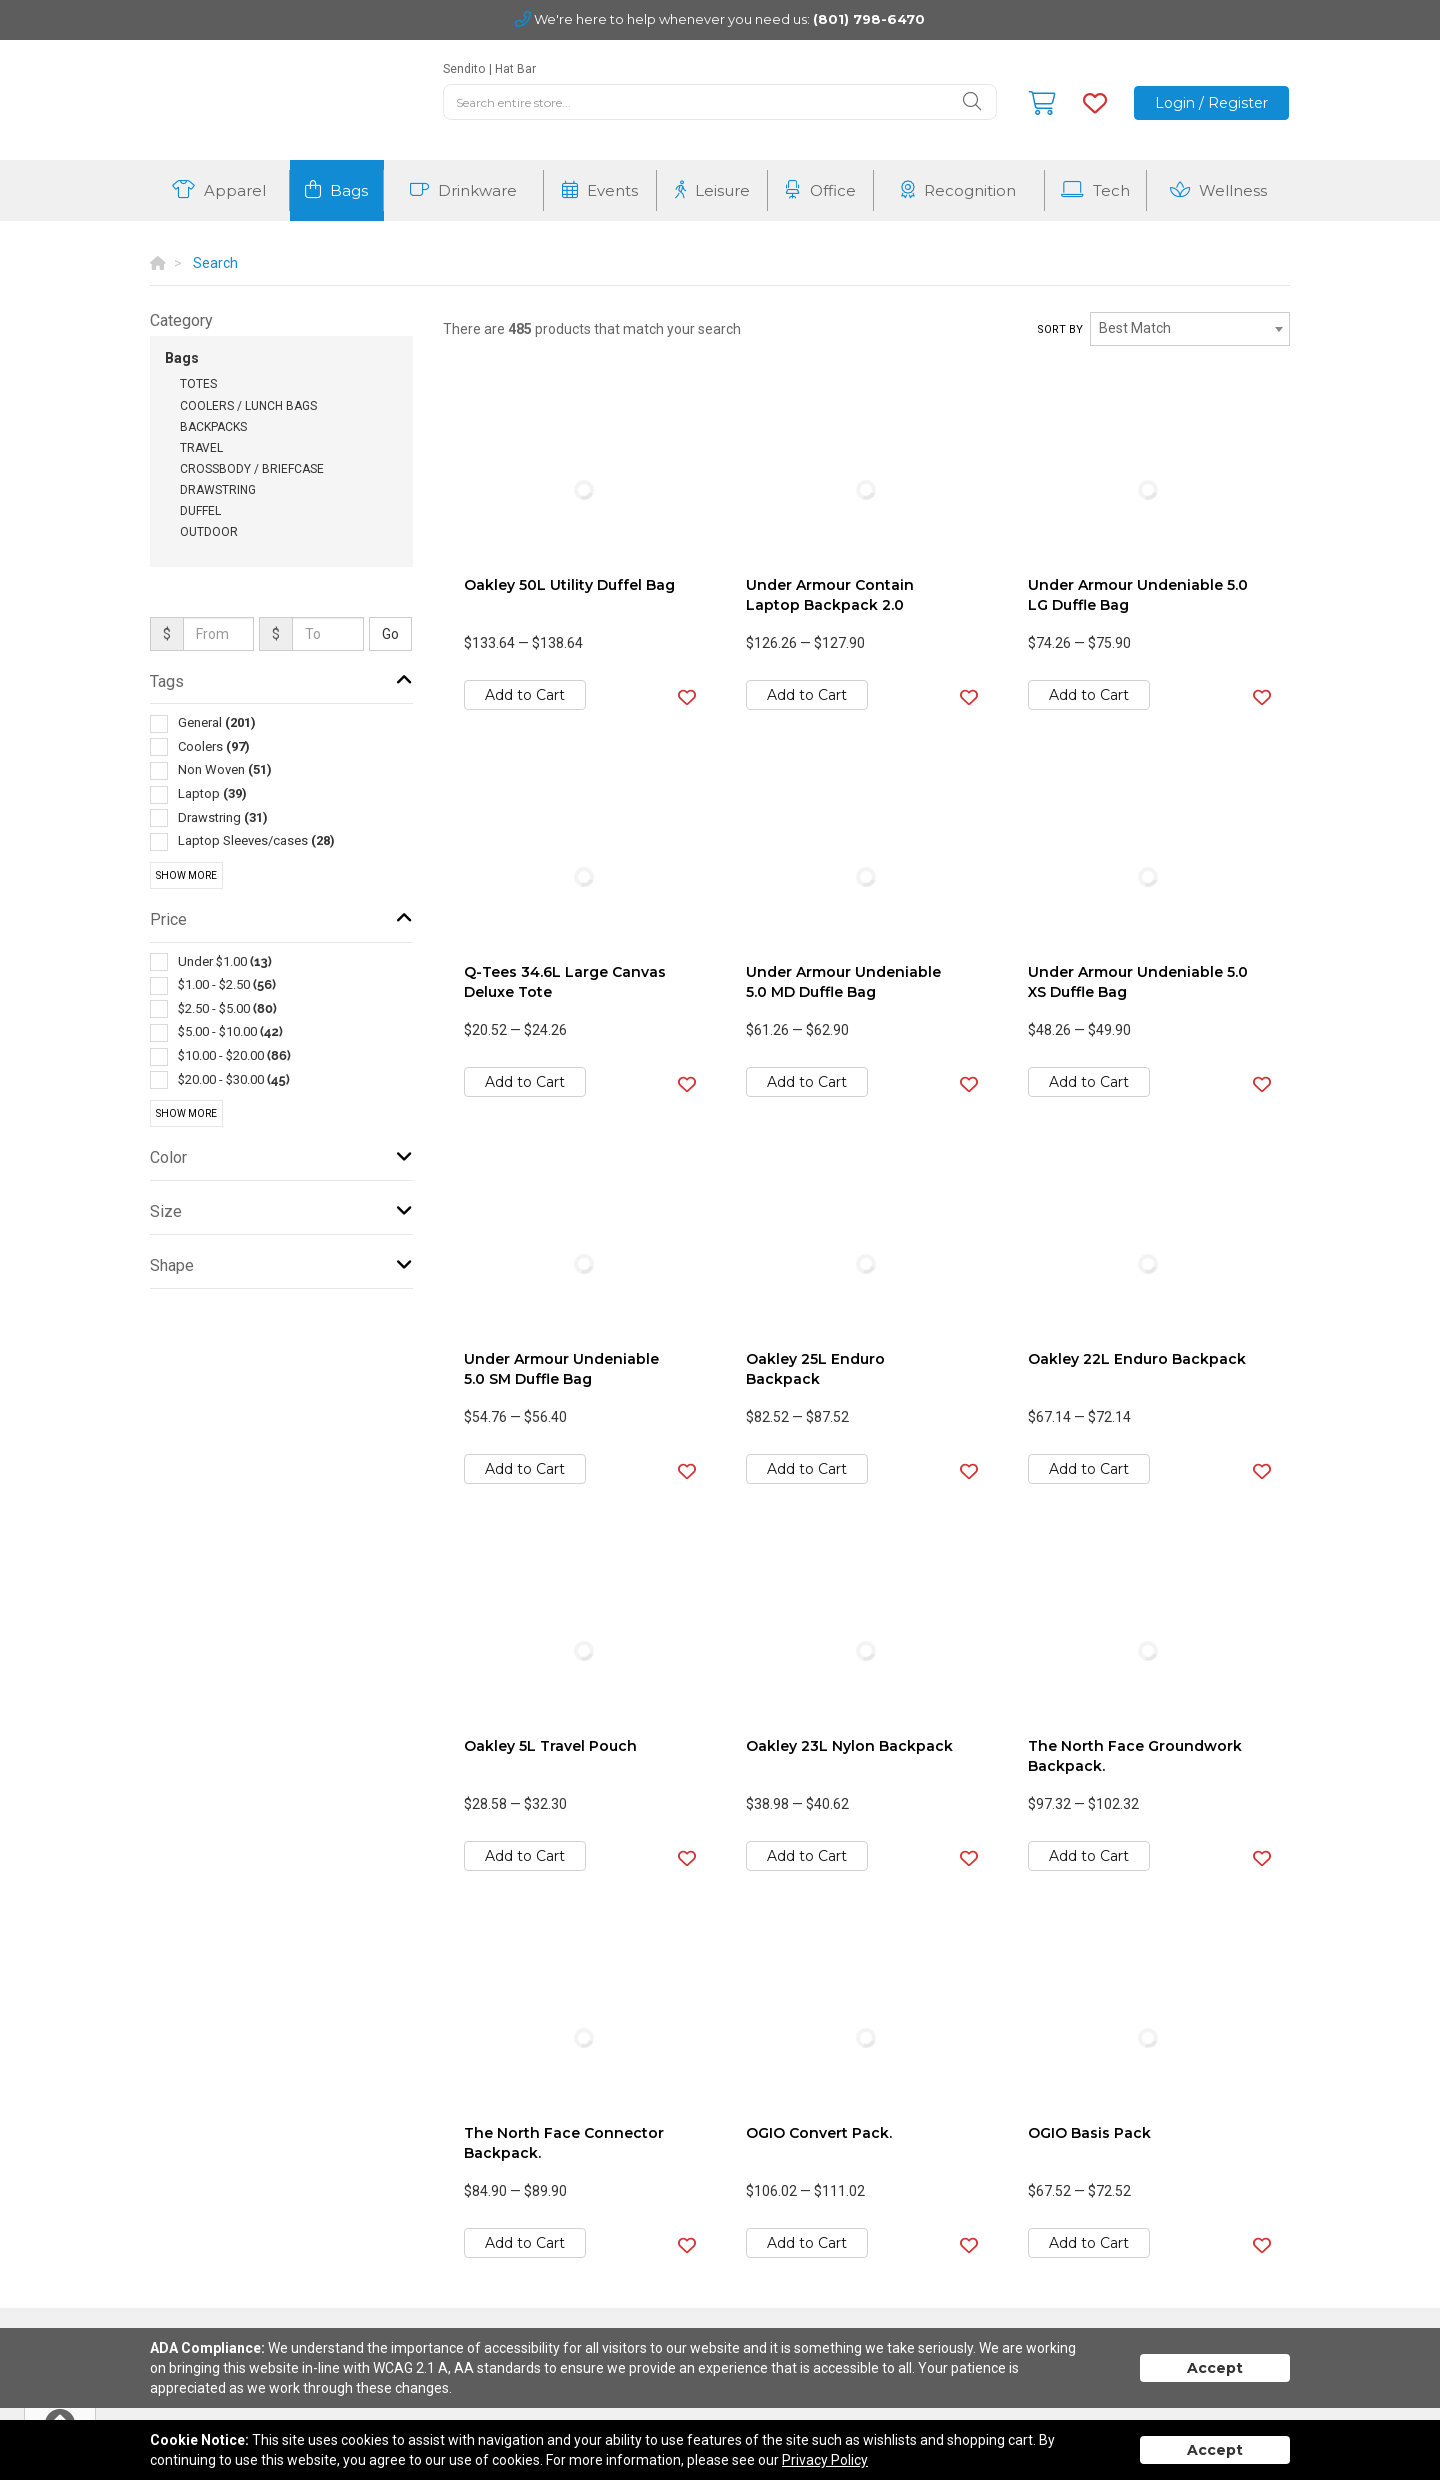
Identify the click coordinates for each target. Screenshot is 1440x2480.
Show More (186, 875)
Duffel (200, 511)
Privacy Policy (825, 2460)
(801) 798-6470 (869, 19)
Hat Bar (515, 69)
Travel (201, 448)
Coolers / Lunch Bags (248, 406)
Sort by (1060, 329)
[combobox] (1190, 329)
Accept (1215, 2368)
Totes (198, 384)
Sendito (464, 69)
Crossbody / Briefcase (252, 469)
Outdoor (209, 532)
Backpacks (213, 427)
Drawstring (218, 490)
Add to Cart (525, 695)
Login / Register (1211, 103)
